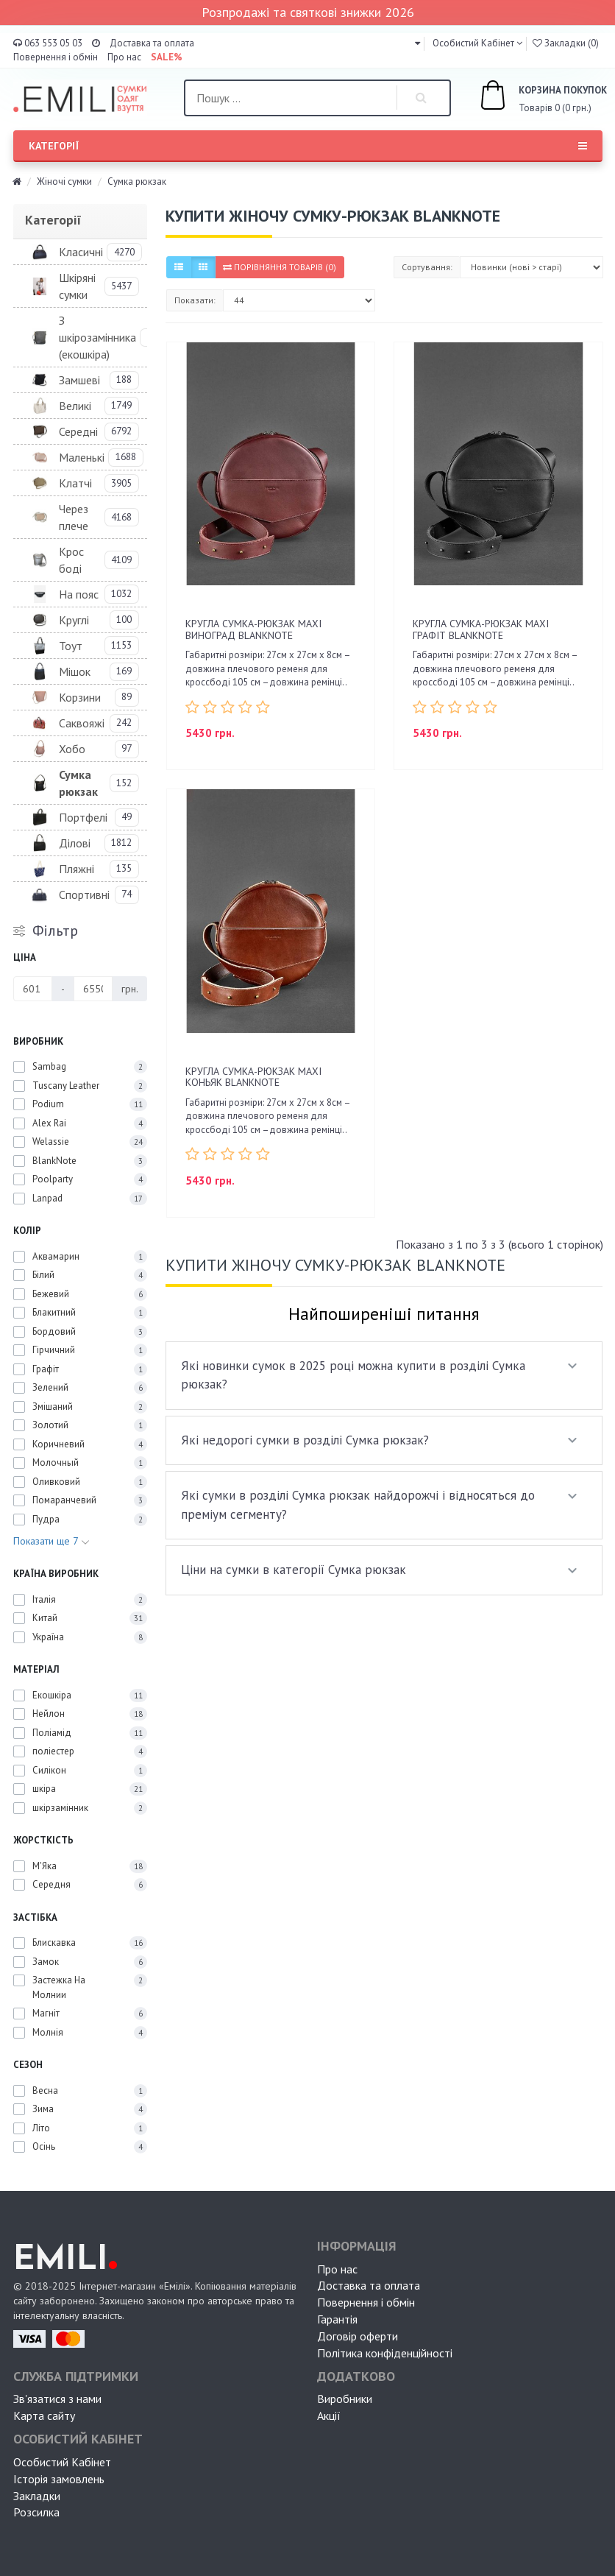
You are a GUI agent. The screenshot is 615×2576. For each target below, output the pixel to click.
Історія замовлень (58, 2478)
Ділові (74, 843)
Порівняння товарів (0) (279, 266)
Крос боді (71, 560)
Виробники (344, 2398)
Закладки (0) (566, 43)
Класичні (81, 251)
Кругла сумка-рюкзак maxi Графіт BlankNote (481, 629)
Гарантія (337, 2319)
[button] (417, 43)
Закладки (36, 2495)
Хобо (72, 748)
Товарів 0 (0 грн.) (526, 97)
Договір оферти (357, 2336)
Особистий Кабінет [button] (472, 43)
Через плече (73, 517)
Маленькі (81, 457)
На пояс (79, 594)
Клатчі (75, 483)
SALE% (166, 57)
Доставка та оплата (152, 43)
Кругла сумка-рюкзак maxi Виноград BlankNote (253, 629)
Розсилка (36, 2512)
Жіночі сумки (64, 181)
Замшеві (79, 380)
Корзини (80, 697)
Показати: (195, 300)
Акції (329, 2415)
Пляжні (76, 868)
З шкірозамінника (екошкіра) (97, 337)
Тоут (70, 645)
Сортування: (427, 266)
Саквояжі (81, 723)
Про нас (124, 57)
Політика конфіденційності (384, 2353)
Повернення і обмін (55, 57)
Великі (75, 405)
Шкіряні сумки (77, 286)
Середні (78, 431)
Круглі (74, 620)
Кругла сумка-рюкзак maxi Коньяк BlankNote (253, 1077)
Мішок (74, 671)
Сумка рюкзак (78, 783)
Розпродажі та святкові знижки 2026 (308, 12)
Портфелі (83, 817)
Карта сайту (44, 2415)
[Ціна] (32, 988)
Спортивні (84, 894)
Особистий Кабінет (62, 2462)
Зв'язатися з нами (57, 2398)
